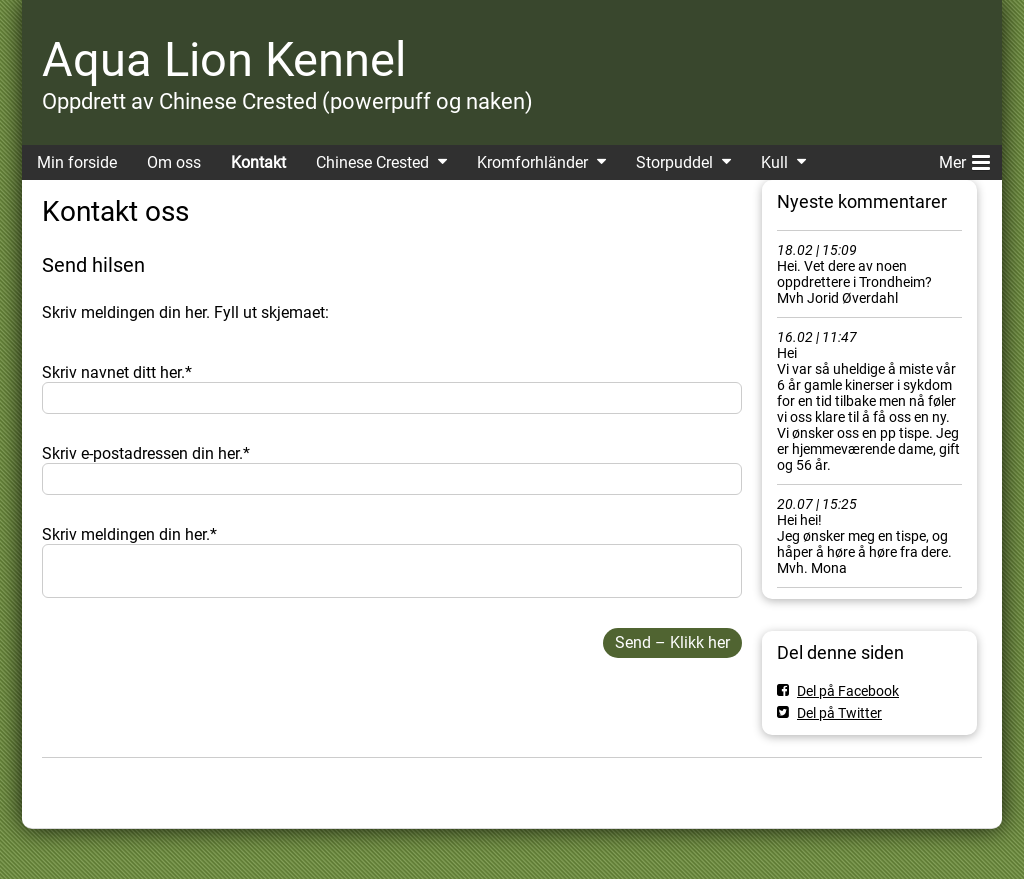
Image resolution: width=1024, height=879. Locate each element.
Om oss (174, 162)
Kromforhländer (532, 162)
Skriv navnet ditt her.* (117, 372)
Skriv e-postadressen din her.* (146, 453)
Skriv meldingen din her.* (129, 534)
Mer (964, 159)
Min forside (77, 162)
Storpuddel (674, 162)
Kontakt (258, 162)
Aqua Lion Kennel (224, 59)
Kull (774, 162)
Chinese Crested (372, 162)
